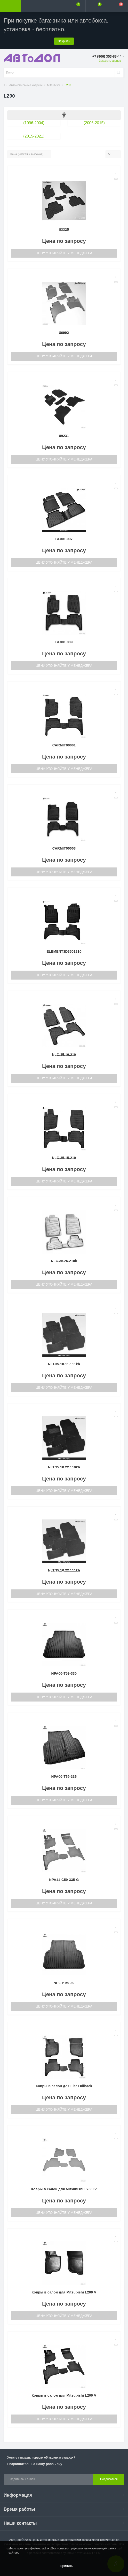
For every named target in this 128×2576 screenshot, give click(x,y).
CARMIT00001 (64, 745)
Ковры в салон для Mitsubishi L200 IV (64, 2189)
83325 (64, 229)
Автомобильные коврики (25, 85)
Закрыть (64, 41)
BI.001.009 (64, 642)
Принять (66, 2566)
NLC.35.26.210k (64, 1261)
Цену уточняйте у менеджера (64, 253)
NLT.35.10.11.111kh (64, 1364)
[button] (53, 6)
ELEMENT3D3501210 (64, 951)
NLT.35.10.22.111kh (64, 1570)
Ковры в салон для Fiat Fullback (64, 2086)
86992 (64, 333)
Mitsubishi (53, 85)
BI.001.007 (64, 539)
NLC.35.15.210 (64, 1158)
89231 (64, 436)
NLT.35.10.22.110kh (64, 1467)
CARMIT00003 (64, 848)
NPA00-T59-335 (64, 1777)
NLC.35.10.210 (64, 1055)
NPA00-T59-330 (64, 1673)
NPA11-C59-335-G (64, 1880)
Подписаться (109, 2479)
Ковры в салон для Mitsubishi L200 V (64, 2292)
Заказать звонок (110, 60)
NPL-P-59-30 (64, 1983)
